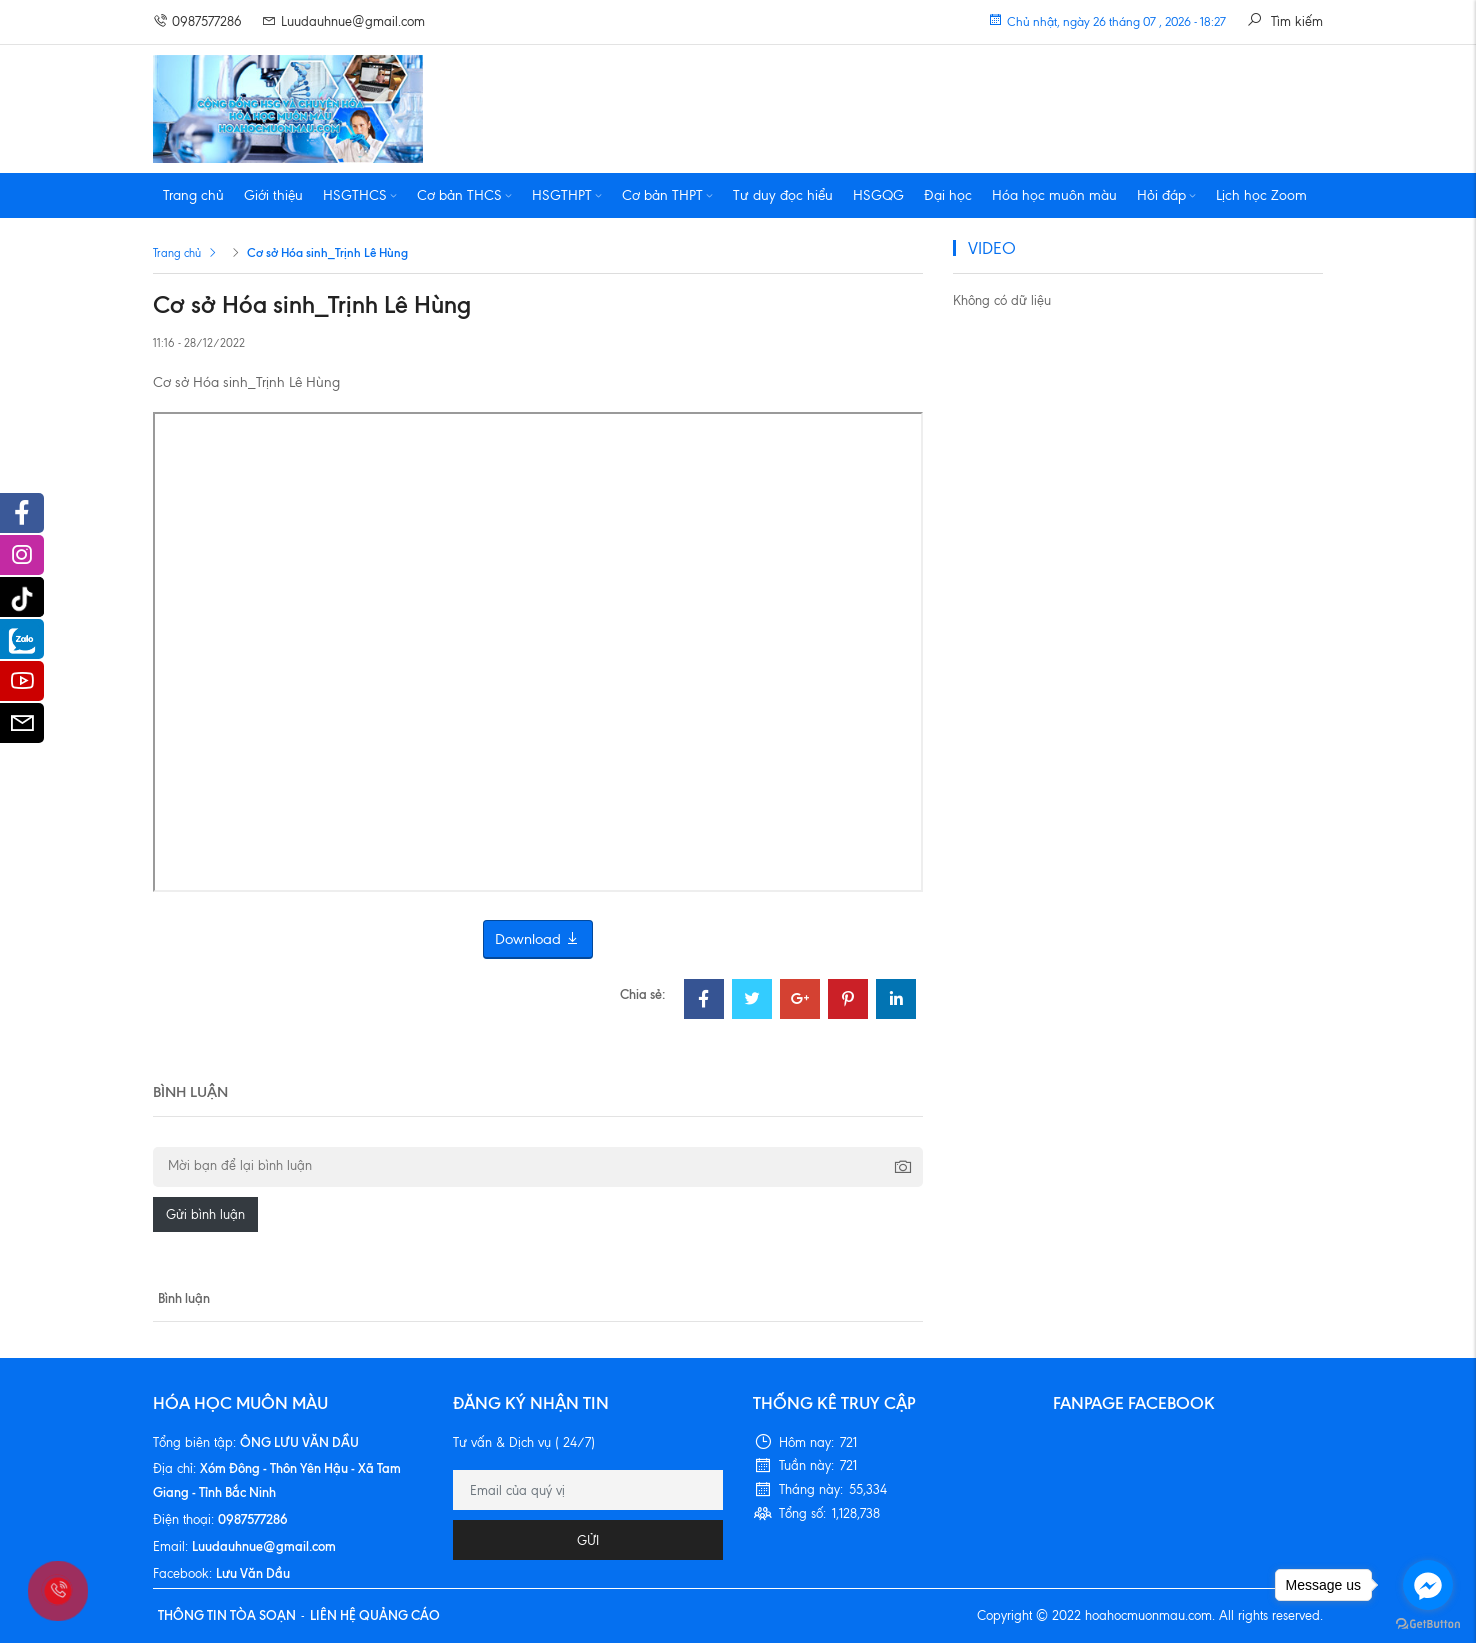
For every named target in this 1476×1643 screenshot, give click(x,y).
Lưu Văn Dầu (253, 1573)
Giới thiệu (273, 195)
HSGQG (878, 195)
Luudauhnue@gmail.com (343, 21)
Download (538, 939)
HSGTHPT (567, 195)
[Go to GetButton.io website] (1428, 1623)
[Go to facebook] (1428, 1585)
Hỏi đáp (1166, 195)
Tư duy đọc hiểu (783, 195)
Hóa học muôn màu (1054, 195)
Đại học (948, 195)
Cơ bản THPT (667, 195)
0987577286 (197, 21)
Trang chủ (193, 195)
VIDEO (992, 248)
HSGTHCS (360, 195)
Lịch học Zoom (1261, 195)
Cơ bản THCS (464, 195)
